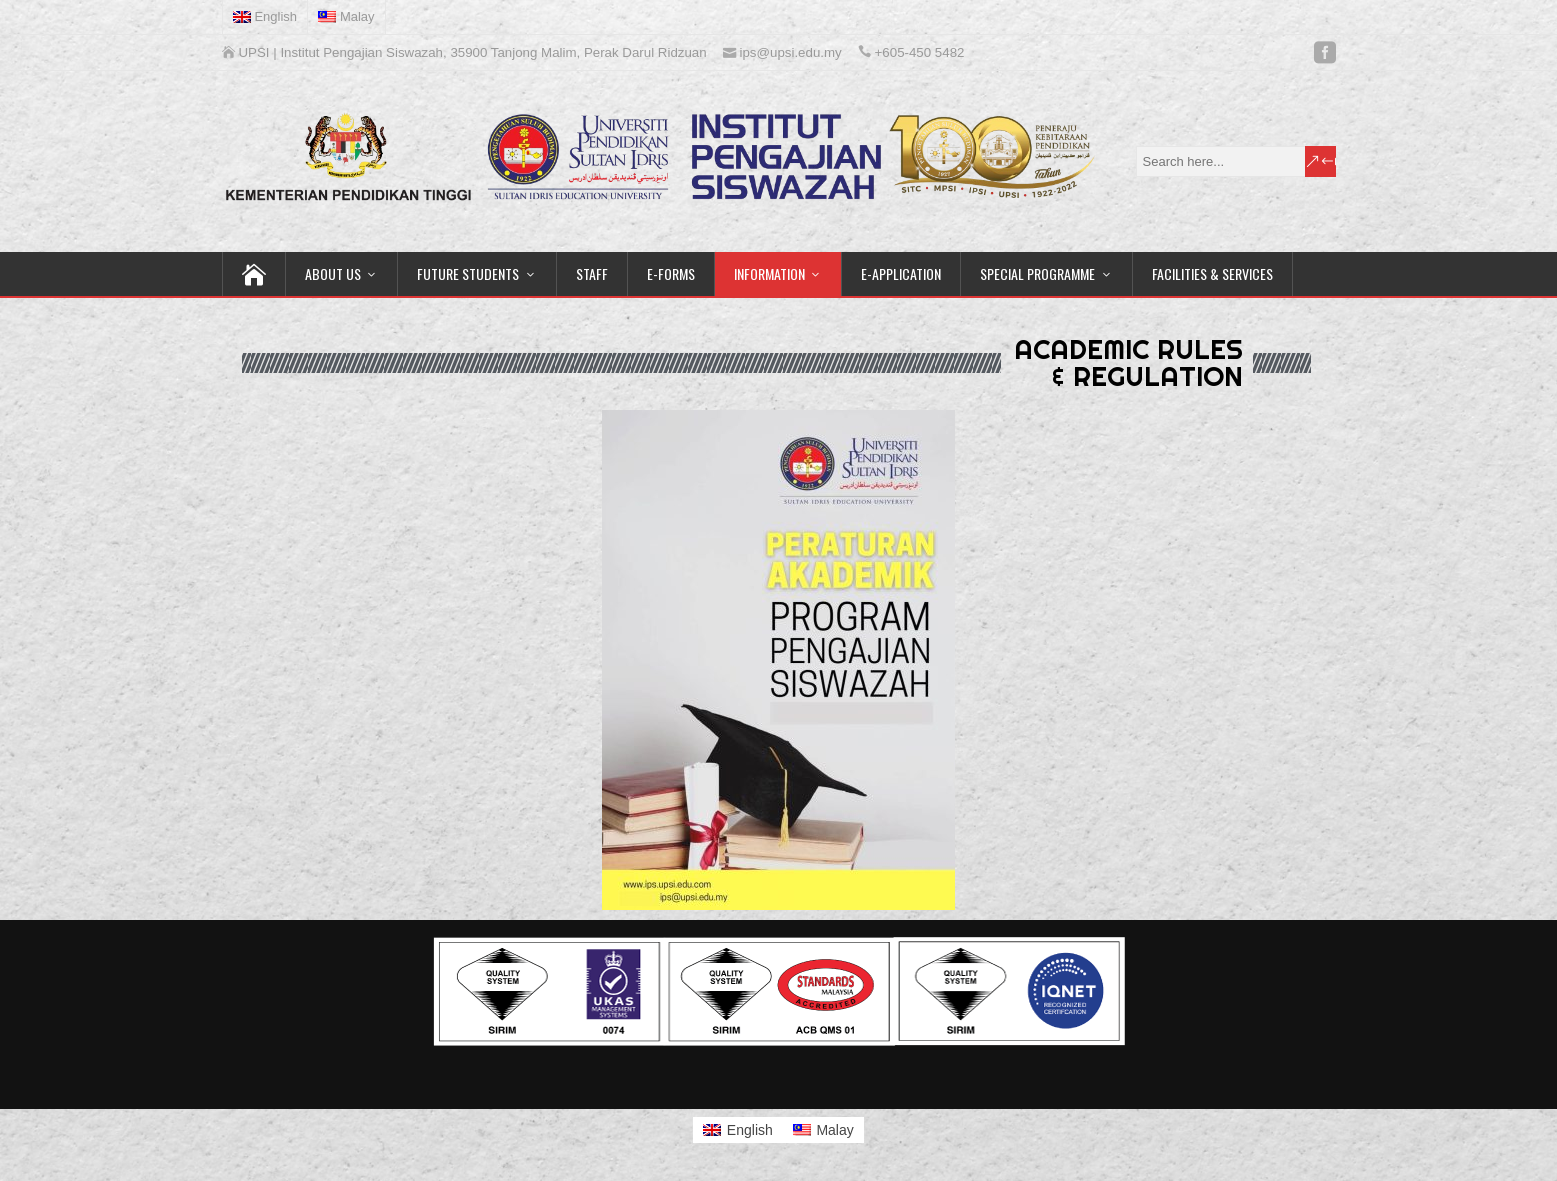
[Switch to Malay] (347, 17)
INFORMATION (769, 273)
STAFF (592, 273)
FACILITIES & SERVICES (1212, 273)
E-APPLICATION (901, 273)
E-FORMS (671, 273)
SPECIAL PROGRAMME (1037, 273)
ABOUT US (333, 273)
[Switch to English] (738, 1130)
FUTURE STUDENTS (468, 273)
